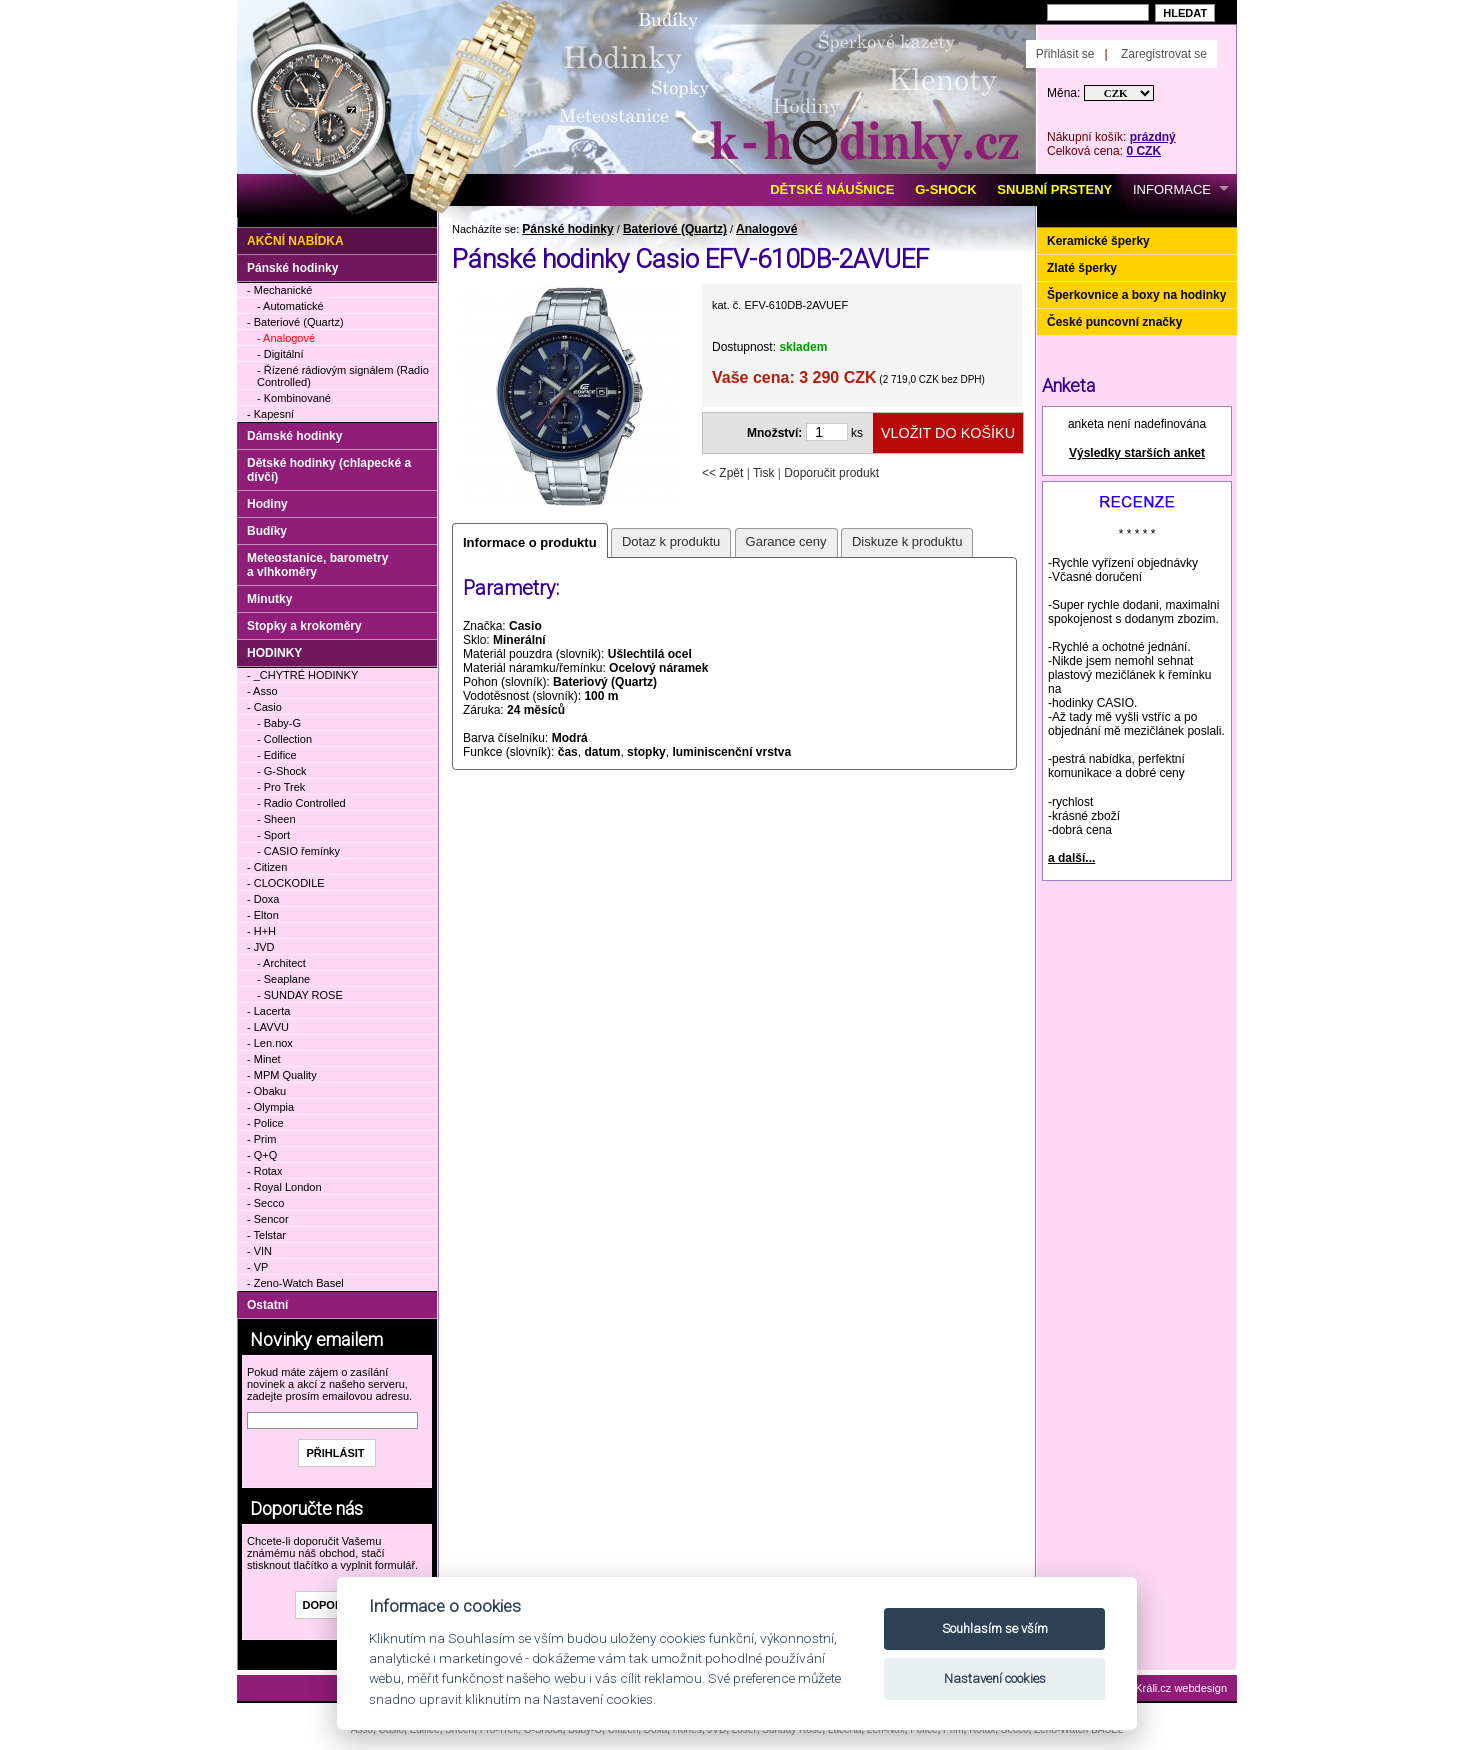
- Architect (281, 963)
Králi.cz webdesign (1181, 1688)
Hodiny (267, 504)
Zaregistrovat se (1164, 54)
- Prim (261, 1139)
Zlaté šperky (1082, 268)
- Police (265, 1123)
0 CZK (1143, 151)
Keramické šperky (1098, 241)
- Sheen (276, 819)
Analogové (766, 229)
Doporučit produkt (831, 473)
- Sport (273, 835)
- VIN (259, 1251)
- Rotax (264, 1171)
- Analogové (286, 338)
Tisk (764, 473)
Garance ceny (786, 541)
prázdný (1153, 137)
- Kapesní (270, 414)
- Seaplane (283, 979)
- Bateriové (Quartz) (295, 322)
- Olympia (270, 1107)
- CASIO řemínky (298, 851)
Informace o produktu (530, 542)
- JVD (261, 947)
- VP (257, 1267)
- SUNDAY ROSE (300, 995)
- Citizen (267, 867)
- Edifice (277, 755)
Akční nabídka (295, 241)
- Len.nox (270, 1043)
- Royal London (284, 1187)
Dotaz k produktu (671, 541)
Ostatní (267, 1305)
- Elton (263, 915)
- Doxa (263, 899)
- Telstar (266, 1235)
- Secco (265, 1203)
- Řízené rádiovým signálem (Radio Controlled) (343, 376)
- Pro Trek (281, 787)
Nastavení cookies (995, 1678)
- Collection (284, 739)
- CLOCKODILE (286, 883)
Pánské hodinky (567, 229)
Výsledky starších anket (1137, 453)
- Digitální (280, 354)
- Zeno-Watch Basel (295, 1283)
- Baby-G (279, 723)
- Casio (264, 707)
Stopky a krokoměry (304, 626)
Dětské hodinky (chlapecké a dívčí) (329, 470)
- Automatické (290, 306)
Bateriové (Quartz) (675, 229)
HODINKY (274, 653)
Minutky (269, 599)
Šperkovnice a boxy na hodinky (1136, 295)
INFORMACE (1172, 189)
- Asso (262, 691)
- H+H (261, 931)
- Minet (264, 1059)
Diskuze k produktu (907, 541)
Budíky (267, 531)
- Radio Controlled (301, 803)
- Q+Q (262, 1155)
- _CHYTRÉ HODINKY (302, 675)
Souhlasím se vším (995, 1628)
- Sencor (268, 1219)
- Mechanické (279, 290)
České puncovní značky (1114, 322)
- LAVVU (268, 1027)
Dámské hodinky (294, 436)
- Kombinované (294, 398)
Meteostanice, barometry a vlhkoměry (317, 565)
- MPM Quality (282, 1075)
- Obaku (266, 1091)
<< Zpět (722, 473)
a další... (1071, 858)
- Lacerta (268, 1011)
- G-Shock (282, 771)
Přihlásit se (1065, 54)
